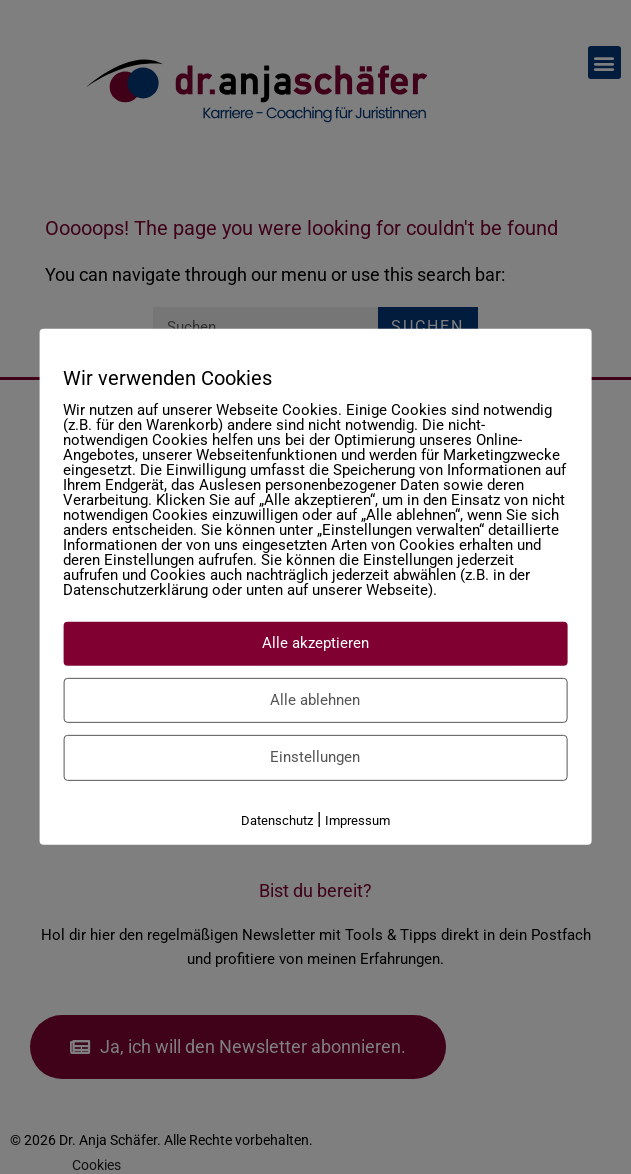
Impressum (357, 819)
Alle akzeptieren (315, 643)
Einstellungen (315, 757)
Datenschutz (277, 819)
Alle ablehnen (315, 699)
